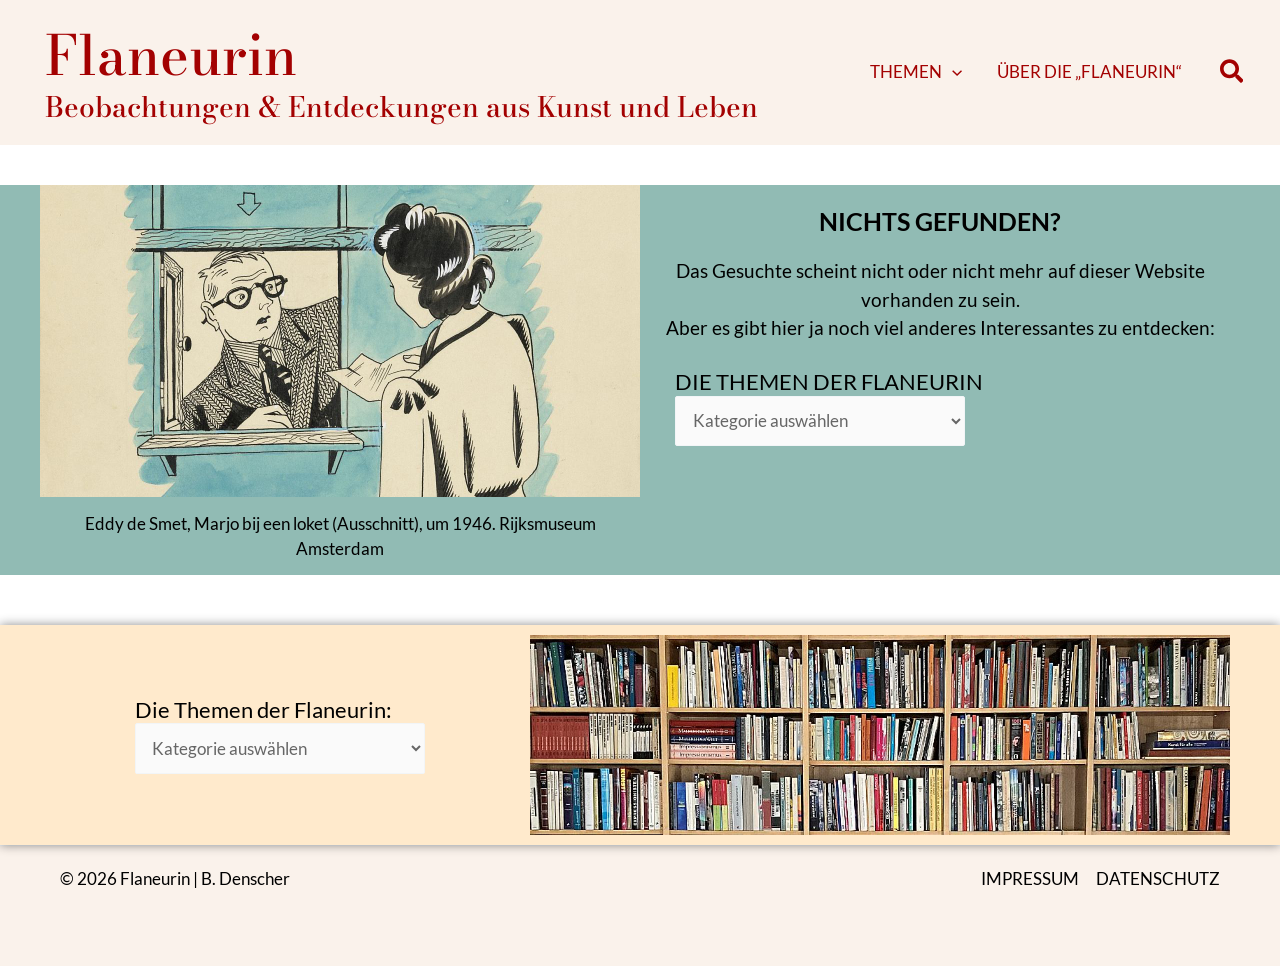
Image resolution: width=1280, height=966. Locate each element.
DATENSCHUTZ (1158, 878)
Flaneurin (171, 62)
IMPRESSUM (1030, 878)
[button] (974, 80)
